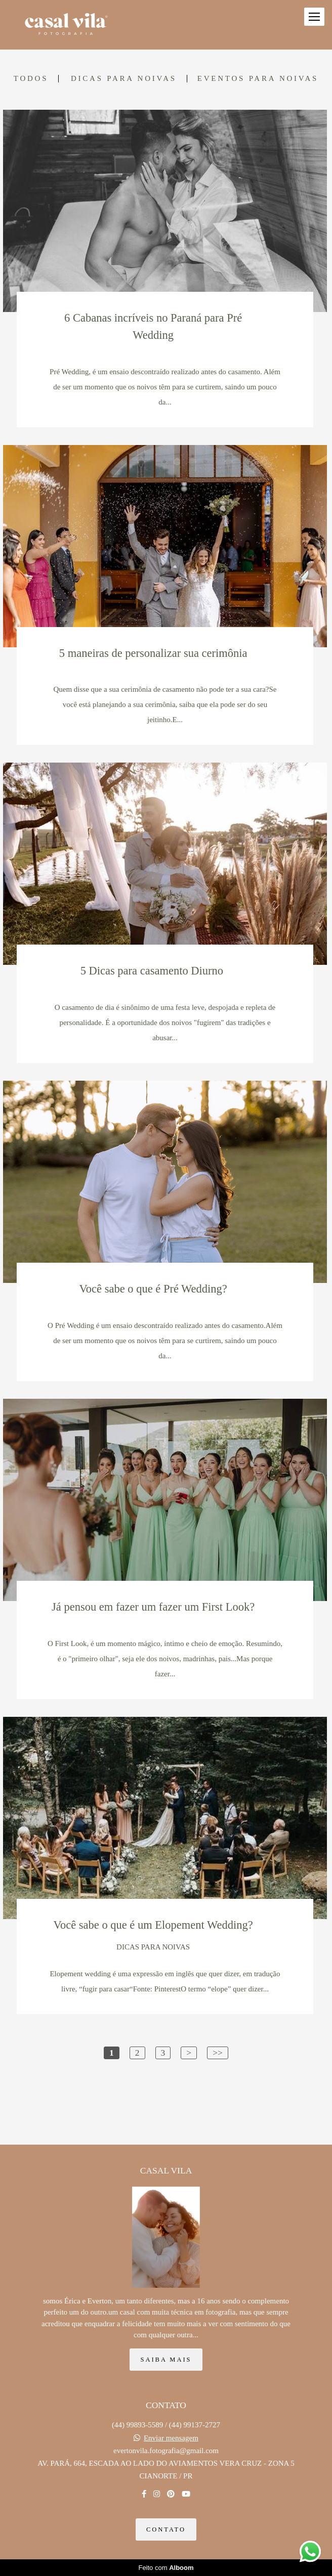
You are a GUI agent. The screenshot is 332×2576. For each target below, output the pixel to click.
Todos (31, 78)
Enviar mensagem (171, 2438)
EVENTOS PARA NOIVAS (257, 78)
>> (218, 2053)
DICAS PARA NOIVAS (124, 78)
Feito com (165, 2567)
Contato (166, 2529)
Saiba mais (165, 2359)
